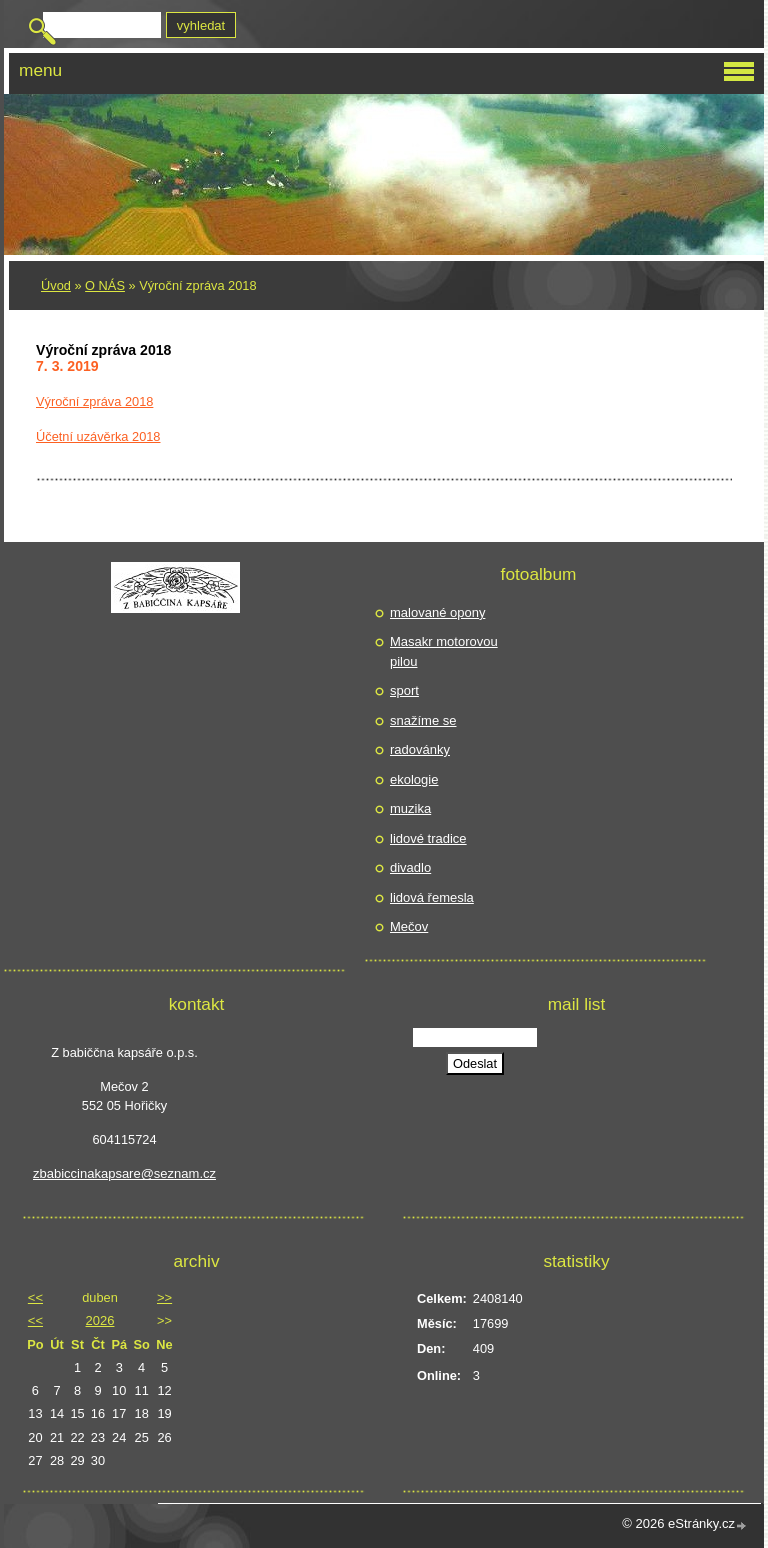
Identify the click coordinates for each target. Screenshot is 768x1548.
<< (35, 1297)
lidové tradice (428, 838)
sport (404, 690)
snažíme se (423, 720)
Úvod (56, 285)
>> (164, 1297)
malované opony (437, 612)
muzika (410, 808)
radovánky (420, 749)
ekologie (414, 779)
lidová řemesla (432, 897)
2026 (100, 1320)
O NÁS (105, 285)
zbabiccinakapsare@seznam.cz (124, 1173)
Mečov (409, 926)
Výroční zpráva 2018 (94, 401)
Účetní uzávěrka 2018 (98, 436)
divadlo (410, 867)
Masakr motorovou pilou (444, 651)
